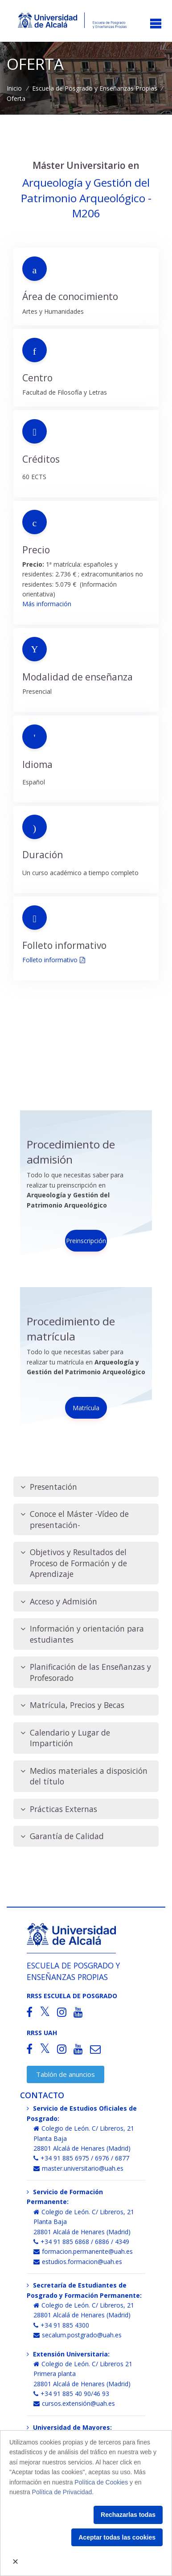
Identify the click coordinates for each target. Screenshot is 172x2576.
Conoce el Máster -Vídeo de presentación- (74, 1519)
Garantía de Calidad (62, 1836)
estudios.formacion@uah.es (77, 2261)
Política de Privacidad (62, 2492)
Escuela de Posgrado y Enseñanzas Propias (94, 88)
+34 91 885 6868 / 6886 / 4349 (81, 2241)
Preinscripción (86, 1240)
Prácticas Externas (58, 1809)
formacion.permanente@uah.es (83, 2251)
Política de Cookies (101, 2482)
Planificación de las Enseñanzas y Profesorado (85, 1672)
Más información (46, 604)
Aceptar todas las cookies (117, 2537)
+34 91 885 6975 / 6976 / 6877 (81, 2158)
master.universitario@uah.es (78, 2168)
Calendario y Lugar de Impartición (65, 1738)
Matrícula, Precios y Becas (72, 1705)
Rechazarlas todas (128, 2514)
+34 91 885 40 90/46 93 (71, 2393)
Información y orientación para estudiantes (82, 1634)
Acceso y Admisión (58, 1601)
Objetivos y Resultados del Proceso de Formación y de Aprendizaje (73, 1563)
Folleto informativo (50, 960)
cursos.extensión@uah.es (74, 2403)
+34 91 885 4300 (61, 2325)
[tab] (86, 1486)
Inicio (14, 88)
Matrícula (86, 1408)
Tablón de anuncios (65, 2074)
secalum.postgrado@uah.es (77, 2335)
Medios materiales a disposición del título (83, 1776)
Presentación (48, 1486)
